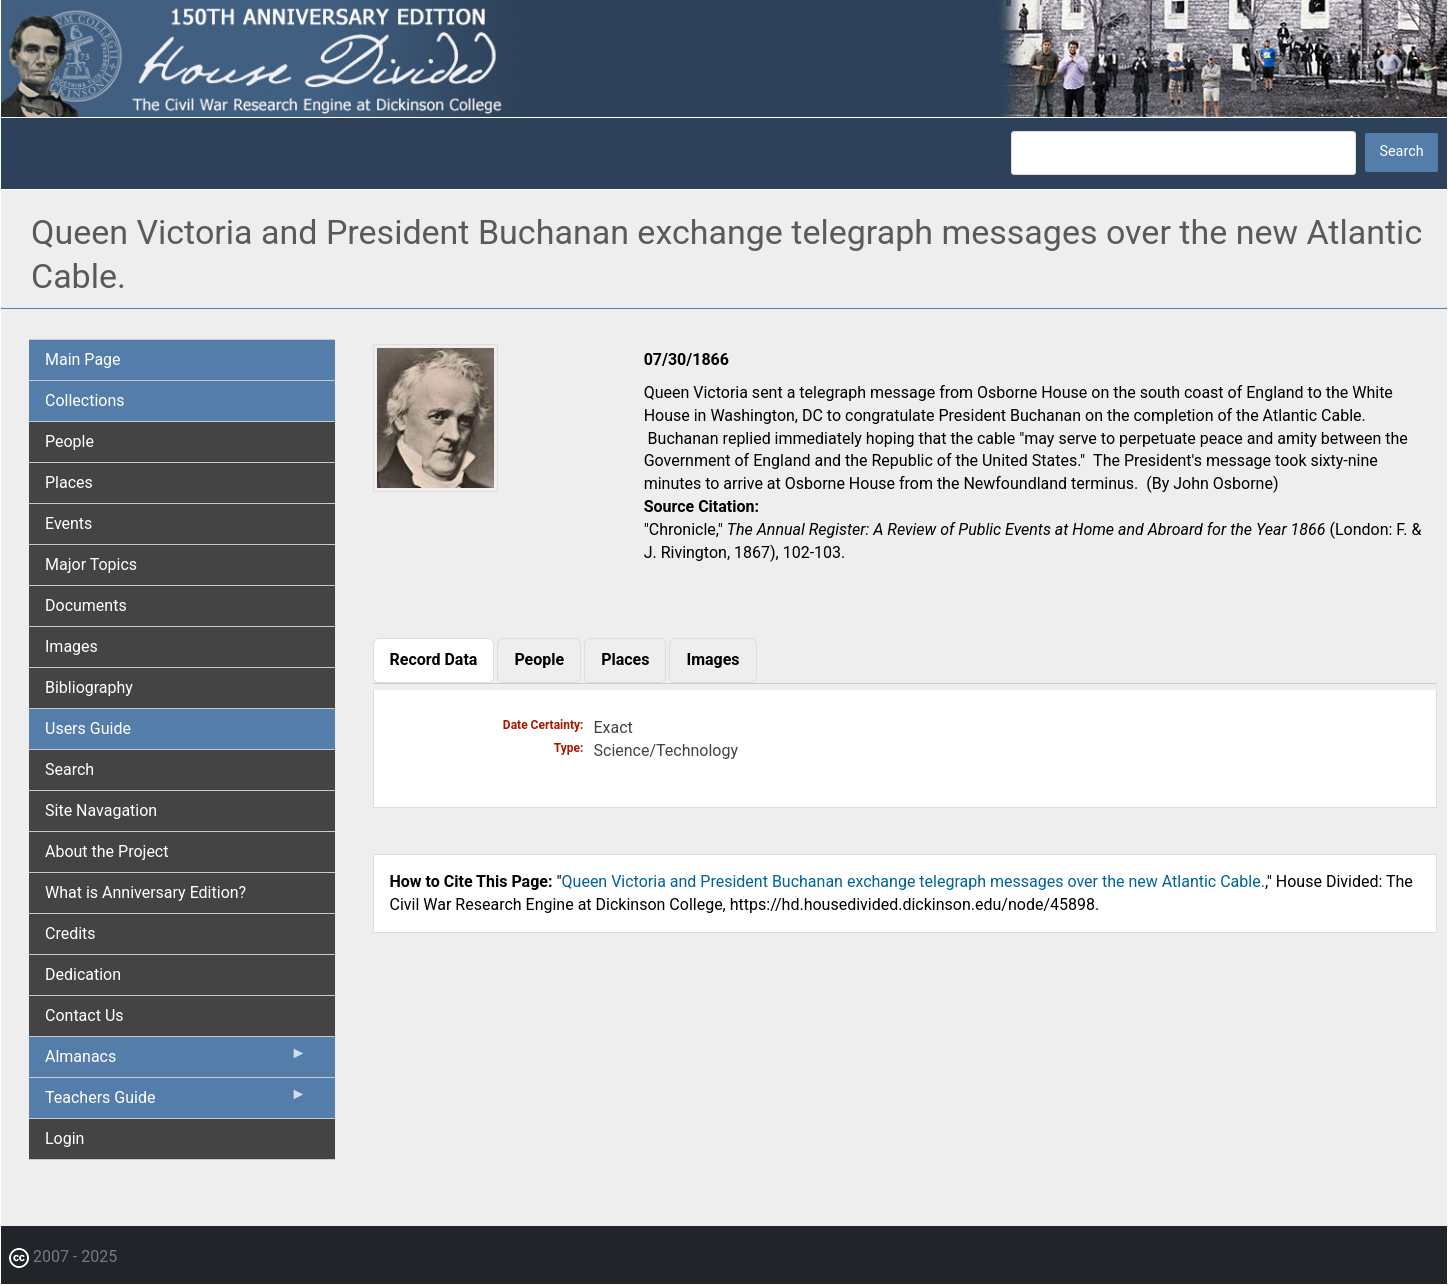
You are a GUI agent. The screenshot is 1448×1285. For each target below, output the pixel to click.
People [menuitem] (69, 441)
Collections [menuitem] (85, 400)
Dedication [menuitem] (83, 974)
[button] (435, 484)
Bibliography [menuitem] (89, 687)
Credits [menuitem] (70, 933)
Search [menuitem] (69, 769)
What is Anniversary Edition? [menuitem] (145, 892)
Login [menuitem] (64, 1138)
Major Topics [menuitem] (91, 564)
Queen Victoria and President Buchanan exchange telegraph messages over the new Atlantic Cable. (913, 881)
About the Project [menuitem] (106, 851)
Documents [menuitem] (86, 605)
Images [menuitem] (71, 646)
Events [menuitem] (68, 523)
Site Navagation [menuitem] (101, 810)
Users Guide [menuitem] (88, 728)
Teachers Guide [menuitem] (176, 1102)
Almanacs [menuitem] (176, 1061)
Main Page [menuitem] (83, 359)
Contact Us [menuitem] (84, 1015)
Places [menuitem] (69, 482)
